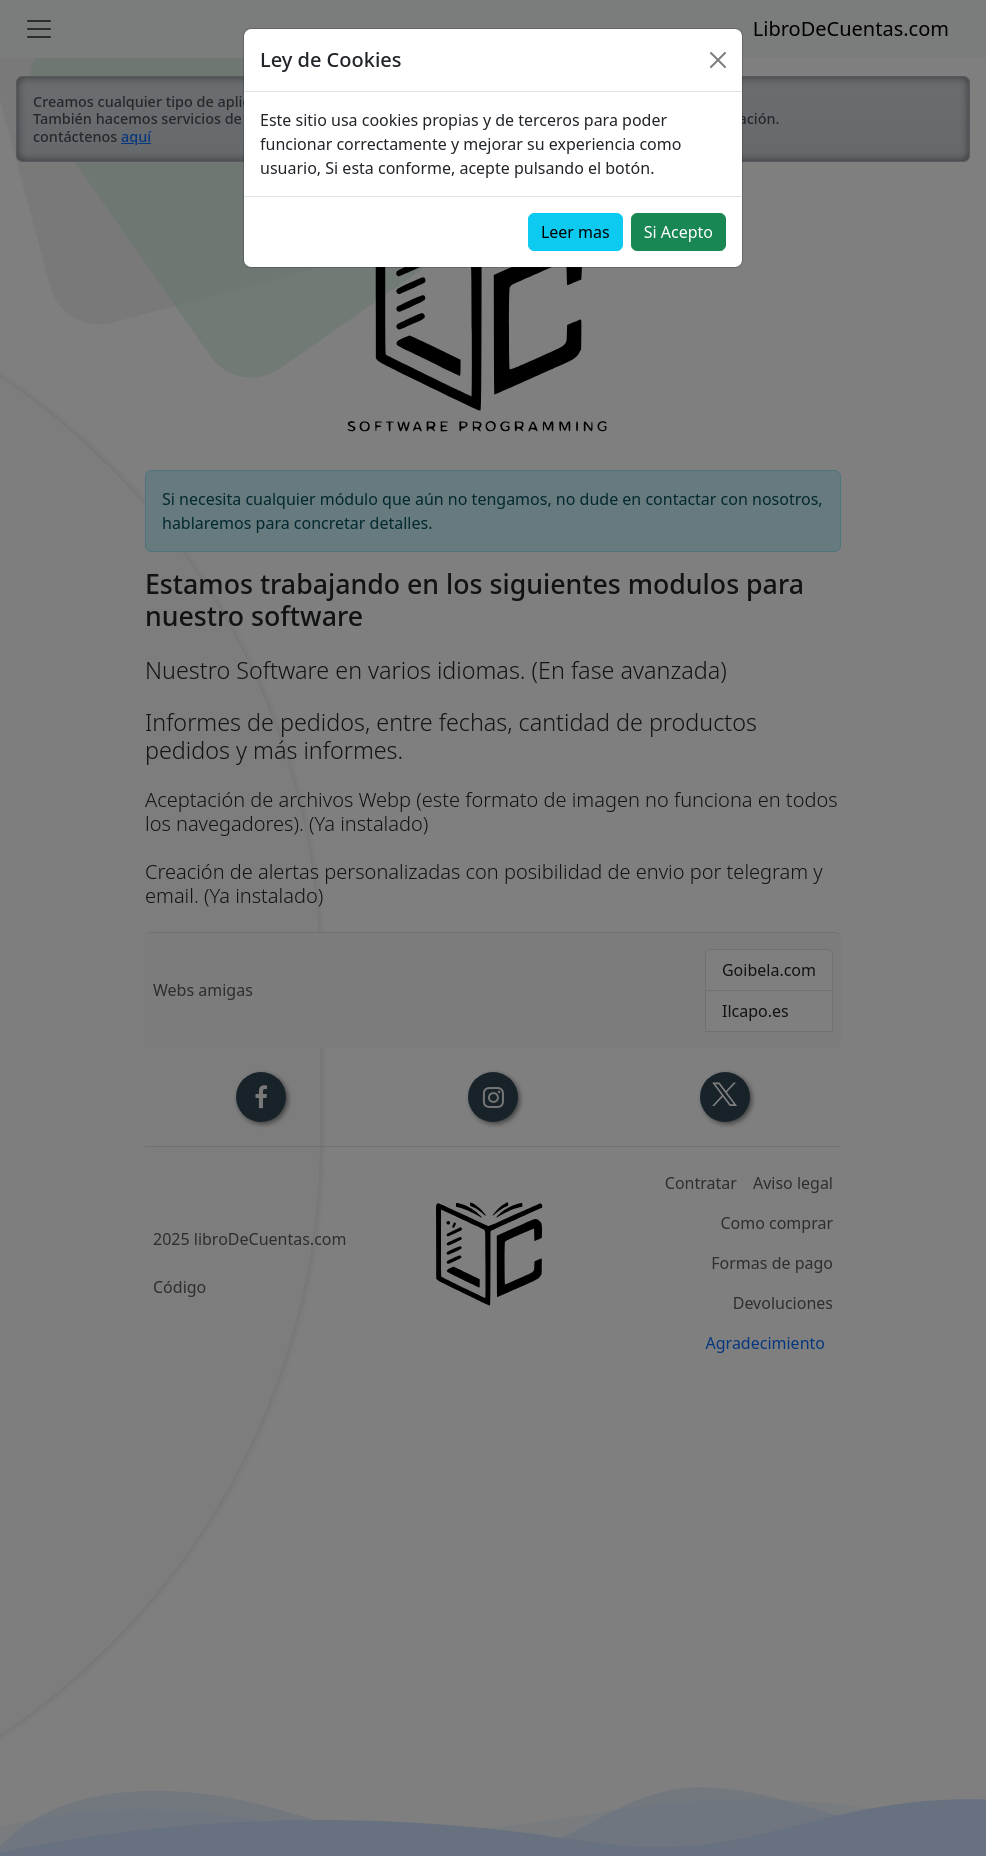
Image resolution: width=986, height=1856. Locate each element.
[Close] (718, 60)
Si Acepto (678, 232)
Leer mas (575, 232)
